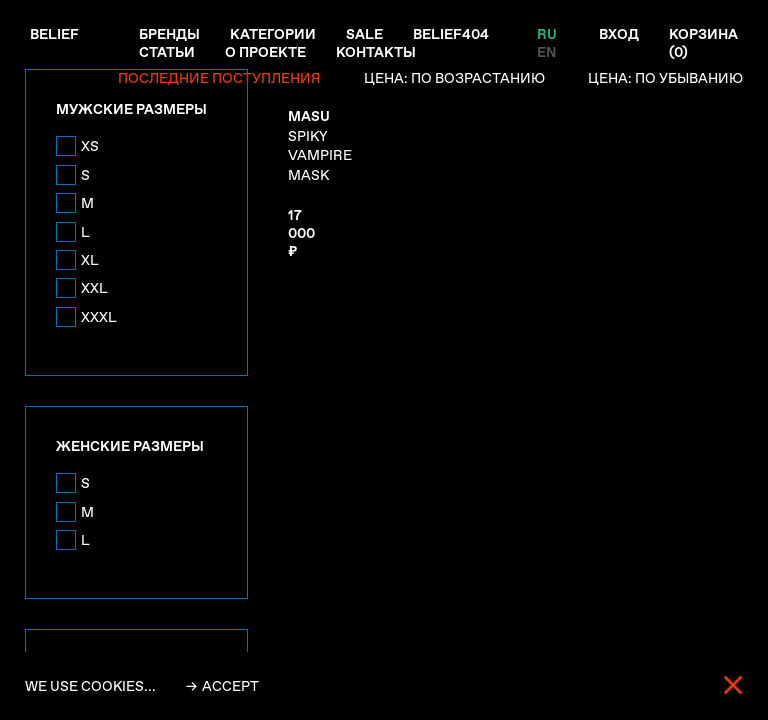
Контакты (376, 52)
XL (90, 260)
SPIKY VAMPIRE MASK (320, 145)
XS (90, 146)
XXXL (99, 317)
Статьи (167, 52)
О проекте (265, 52)
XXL (94, 288)
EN (546, 52)
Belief (54, 34)
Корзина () (703, 43)
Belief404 (451, 34)
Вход (619, 34)
